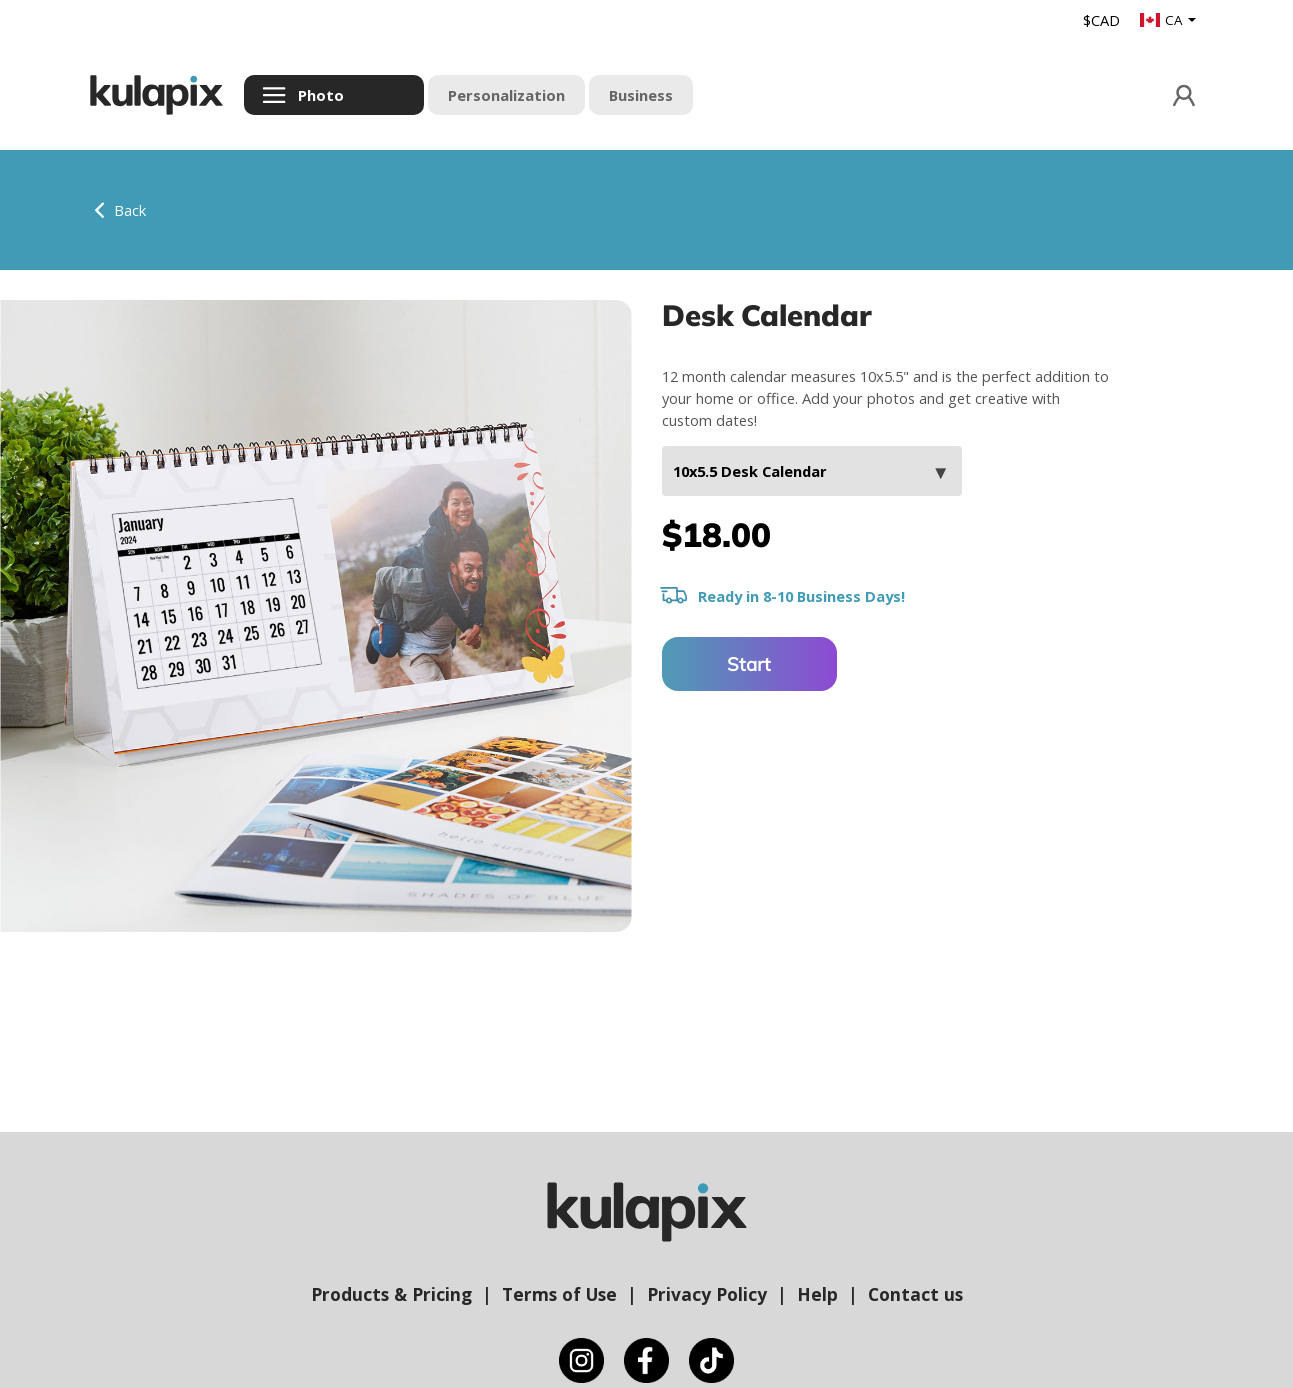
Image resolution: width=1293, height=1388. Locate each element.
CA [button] (1162, 20)
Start (749, 664)
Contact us (915, 1294)
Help (817, 1294)
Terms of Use (559, 1294)
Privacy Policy (707, 1294)
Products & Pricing (391, 1294)
